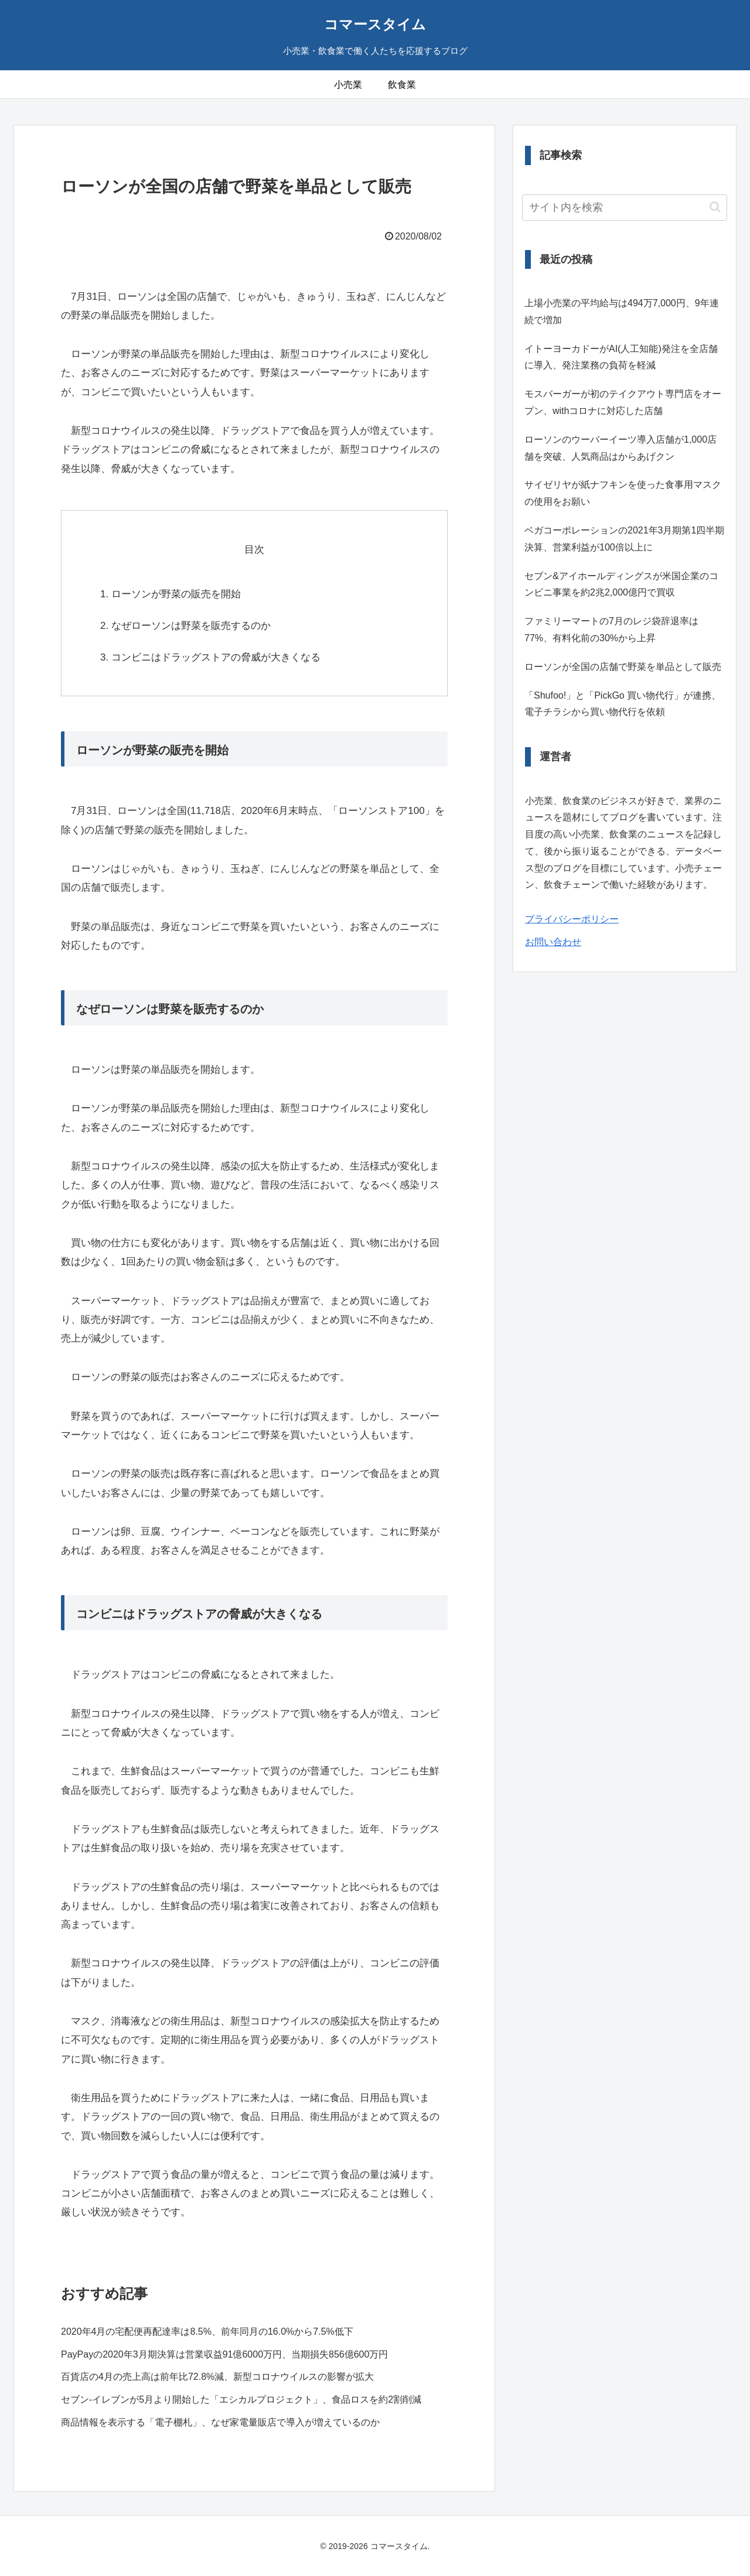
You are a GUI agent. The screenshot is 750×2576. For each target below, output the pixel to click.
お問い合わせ (553, 942)
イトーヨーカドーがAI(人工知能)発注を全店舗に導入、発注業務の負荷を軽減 (621, 357)
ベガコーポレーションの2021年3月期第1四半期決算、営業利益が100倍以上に (624, 538)
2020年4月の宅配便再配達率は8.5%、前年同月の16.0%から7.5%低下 (207, 2331)
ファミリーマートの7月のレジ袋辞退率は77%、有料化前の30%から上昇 (611, 629)
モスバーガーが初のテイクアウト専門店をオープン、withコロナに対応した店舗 (622, 402)
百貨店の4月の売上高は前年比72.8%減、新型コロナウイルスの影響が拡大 (217, 2377)
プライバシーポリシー (572, 919)
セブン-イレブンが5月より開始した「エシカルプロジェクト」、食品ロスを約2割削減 (241, 2399)
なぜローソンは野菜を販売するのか (191, 625)
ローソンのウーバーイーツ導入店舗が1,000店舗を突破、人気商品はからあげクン (620, 448)
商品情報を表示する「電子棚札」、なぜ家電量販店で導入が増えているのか (220, 2422)
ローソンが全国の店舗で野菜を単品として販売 (622, 667)
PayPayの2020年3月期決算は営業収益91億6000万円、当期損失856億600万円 (224, 2354)
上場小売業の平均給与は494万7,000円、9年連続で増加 (621, 311)
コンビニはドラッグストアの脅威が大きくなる (216, 657)
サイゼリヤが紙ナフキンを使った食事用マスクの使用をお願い (622, 493)
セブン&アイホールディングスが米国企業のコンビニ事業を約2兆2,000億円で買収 (621, 584)
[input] (624, 207)
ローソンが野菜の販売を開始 (176, 594)
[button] (715, 207)
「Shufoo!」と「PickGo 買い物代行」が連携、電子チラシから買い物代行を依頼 (622, 703)
